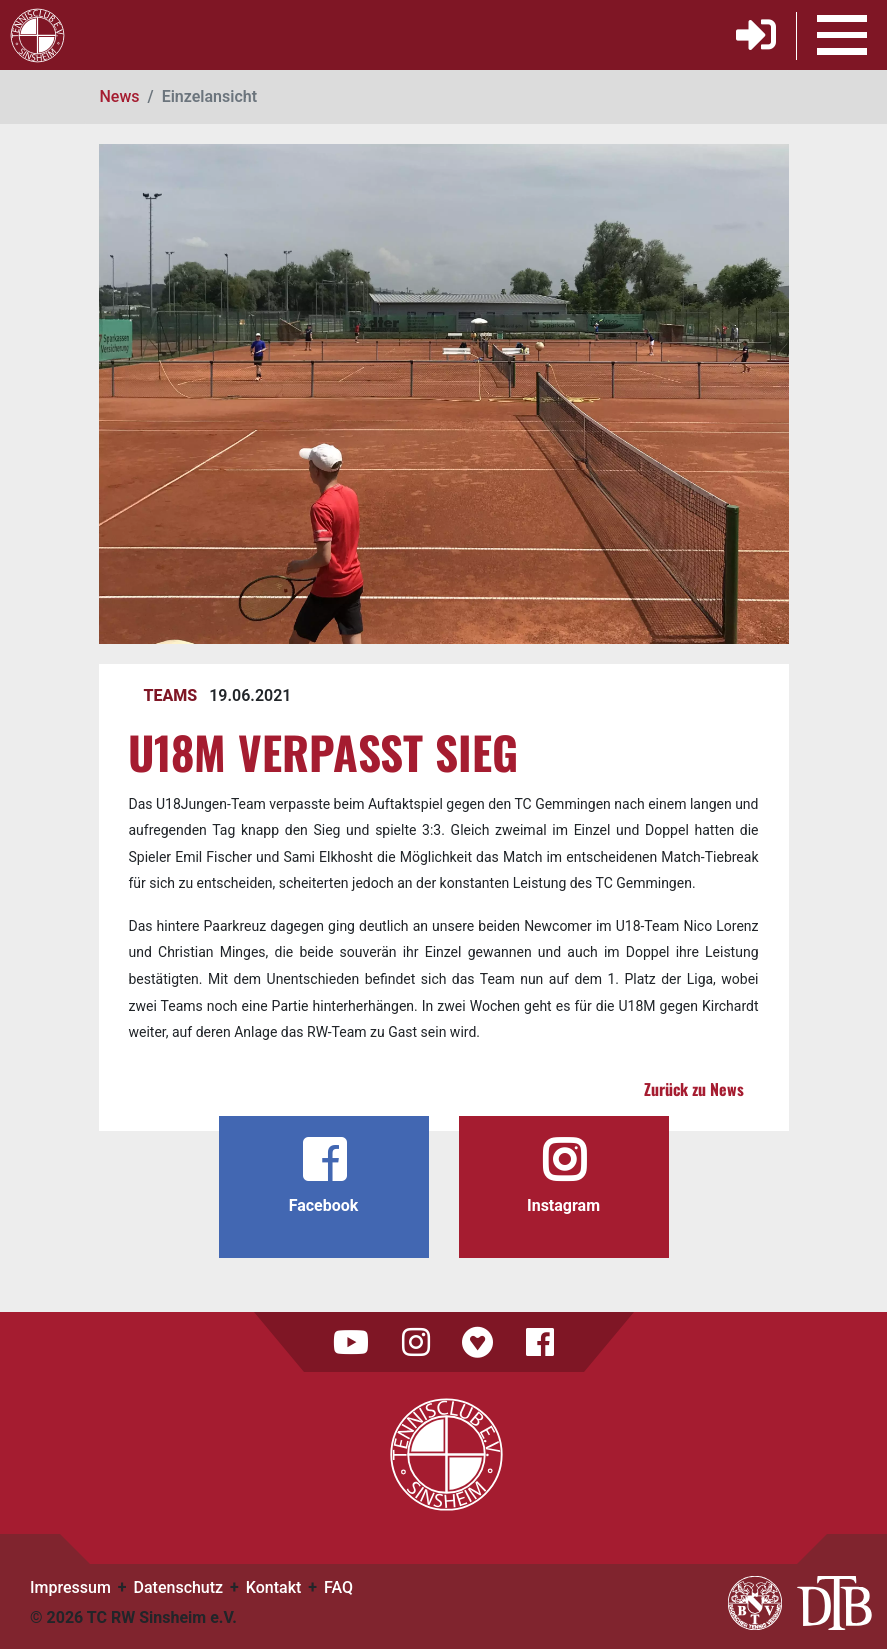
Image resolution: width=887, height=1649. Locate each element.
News (120, 96)
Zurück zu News (694, 1089)
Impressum (70, 1587)
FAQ (338, 1587)
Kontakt (274, 1587)
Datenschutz (179, 1587)
